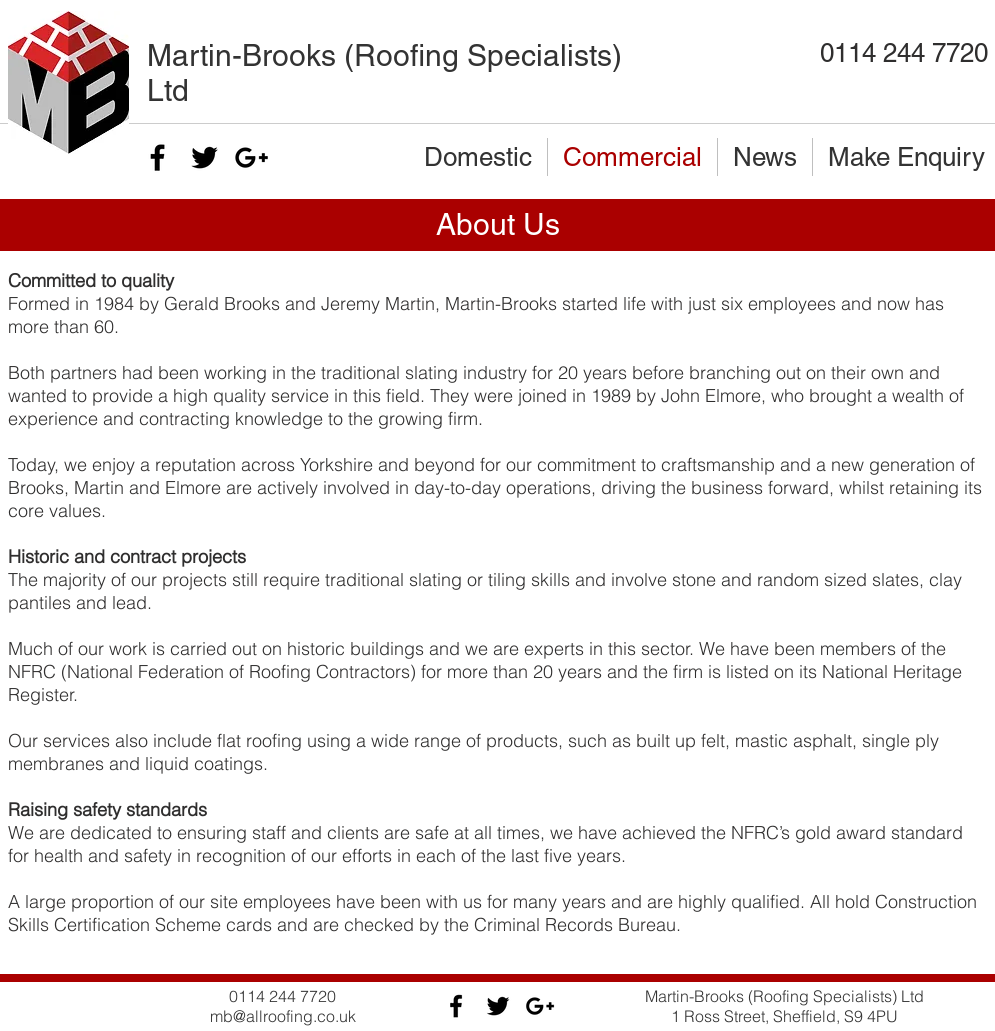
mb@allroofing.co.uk (283, 1016)
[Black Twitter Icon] (204, 157)
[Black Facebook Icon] (157, 157)
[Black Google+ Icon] (251, 157)
